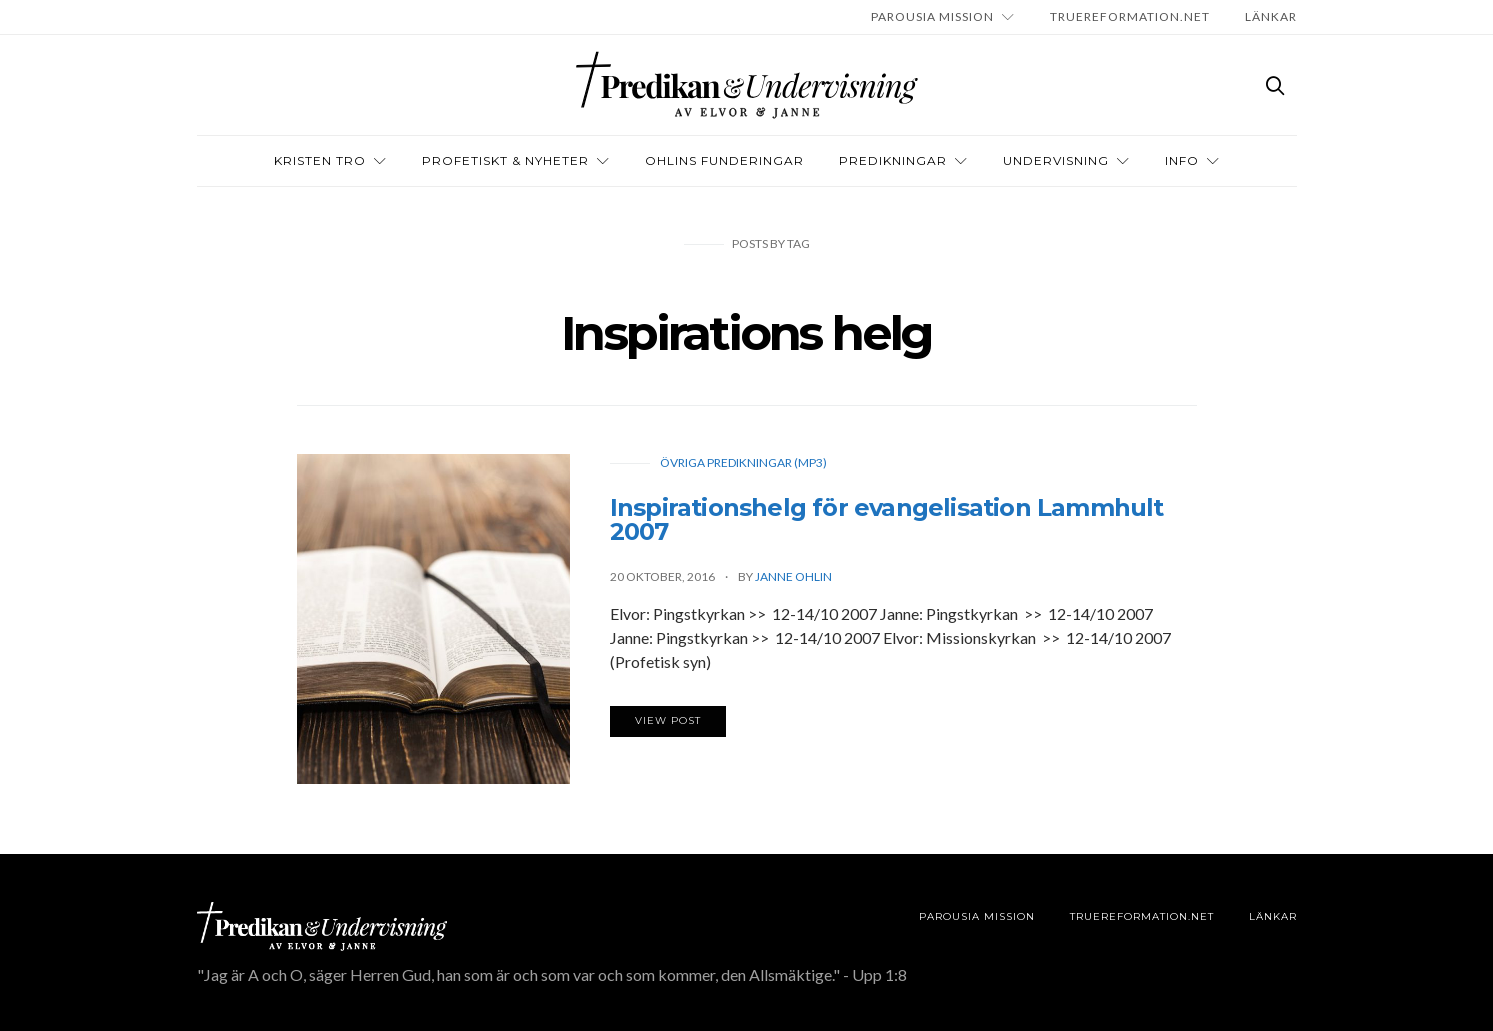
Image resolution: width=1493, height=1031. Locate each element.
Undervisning (1056, 160)
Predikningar (893, 160)
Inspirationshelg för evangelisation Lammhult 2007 (887, 519)
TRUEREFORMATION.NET (1130, 16)
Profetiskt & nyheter (505, 160)
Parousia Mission (932, 16)
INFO (1182, 160)
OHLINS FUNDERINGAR (724, 160)
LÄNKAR (1271, 16)
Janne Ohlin (793, 576)
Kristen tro (320, 160)
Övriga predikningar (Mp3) (743, 462)
